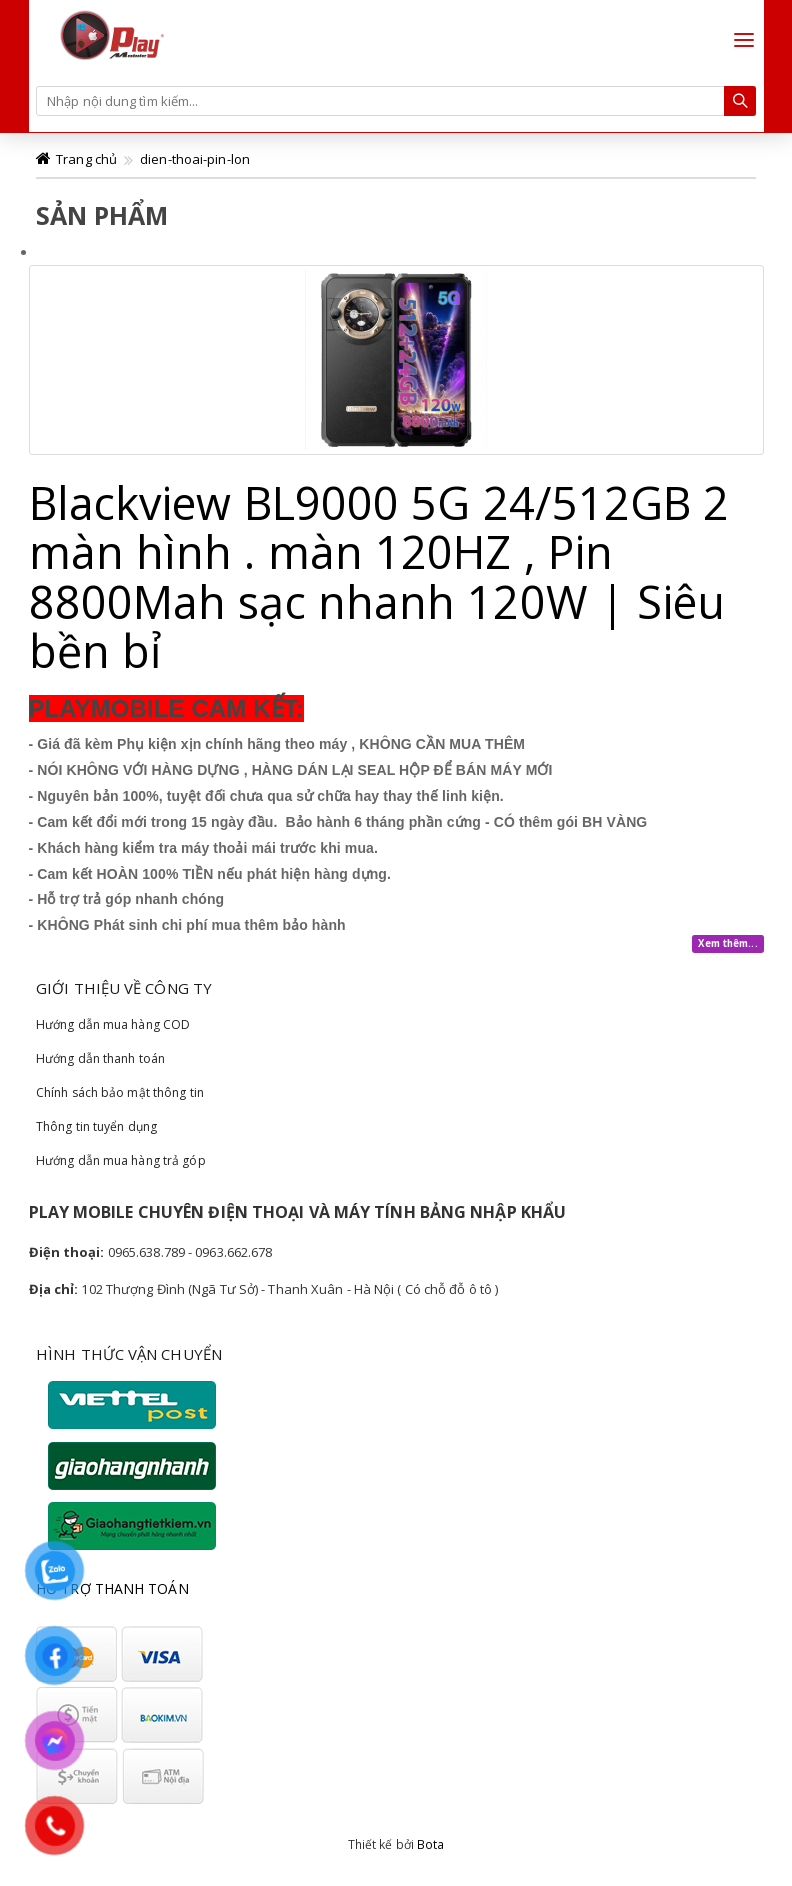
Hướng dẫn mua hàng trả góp (121, 1160)
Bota (430, 1844)
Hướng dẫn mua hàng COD (113, 1024)
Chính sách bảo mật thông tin (120, 1092)
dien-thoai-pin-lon (195, 159)
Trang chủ (86, 159)
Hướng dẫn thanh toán (100, 1058)
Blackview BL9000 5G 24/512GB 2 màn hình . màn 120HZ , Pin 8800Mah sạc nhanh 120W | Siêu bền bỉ (379, 577)
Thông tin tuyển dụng (96, 1126)
